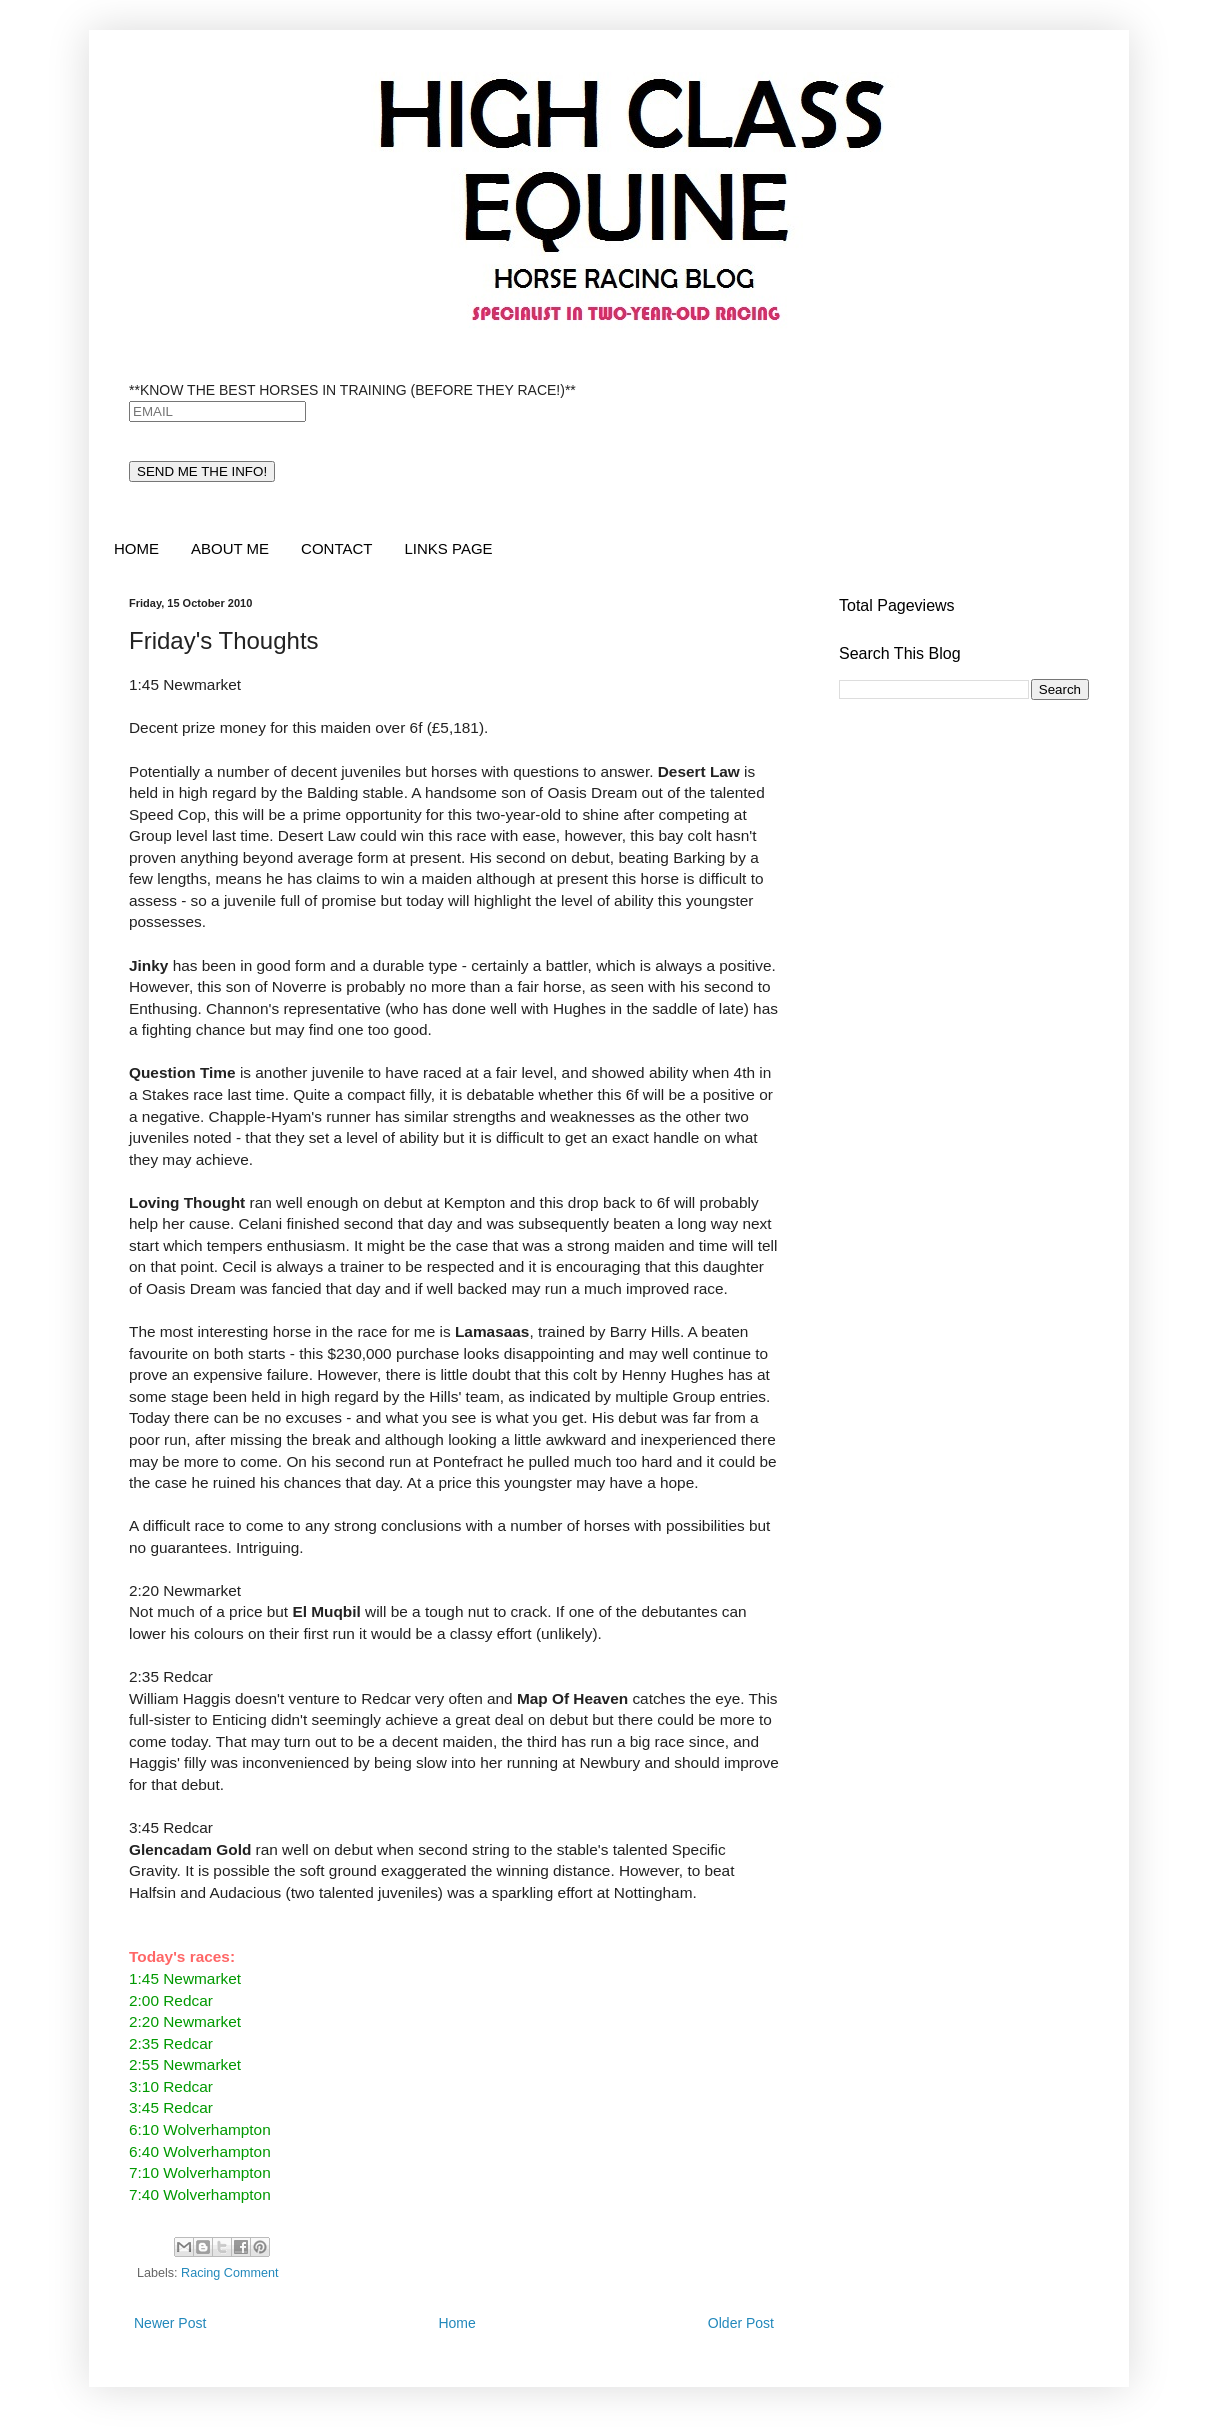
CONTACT (336, 548)
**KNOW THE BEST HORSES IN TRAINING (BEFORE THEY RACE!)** (352, 390)
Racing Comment (229, 2273)
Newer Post (170, 2323)
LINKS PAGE (448, 548)
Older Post (741, 2323)
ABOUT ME (230, 548)
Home (456, 2323)
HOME (136, 548)
